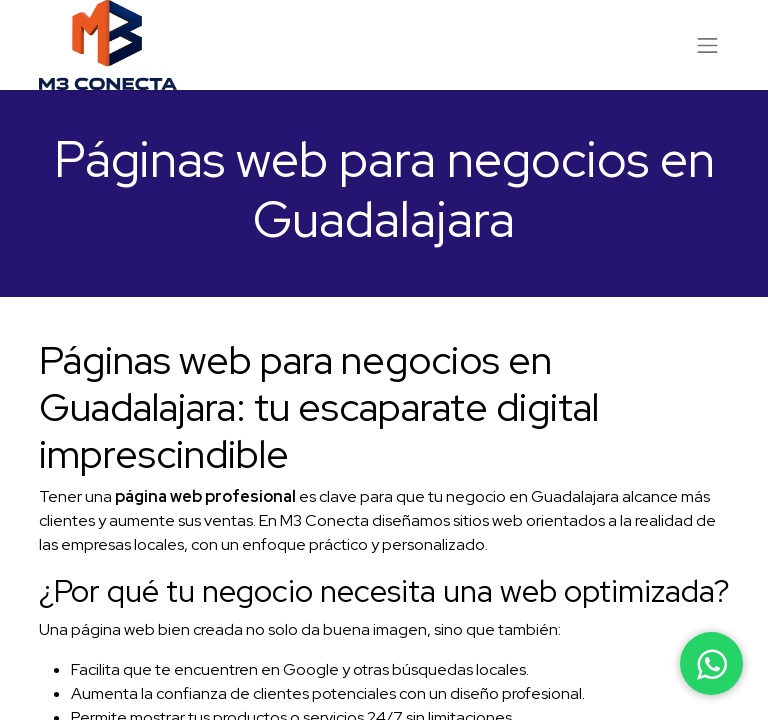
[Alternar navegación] (708, 45)
